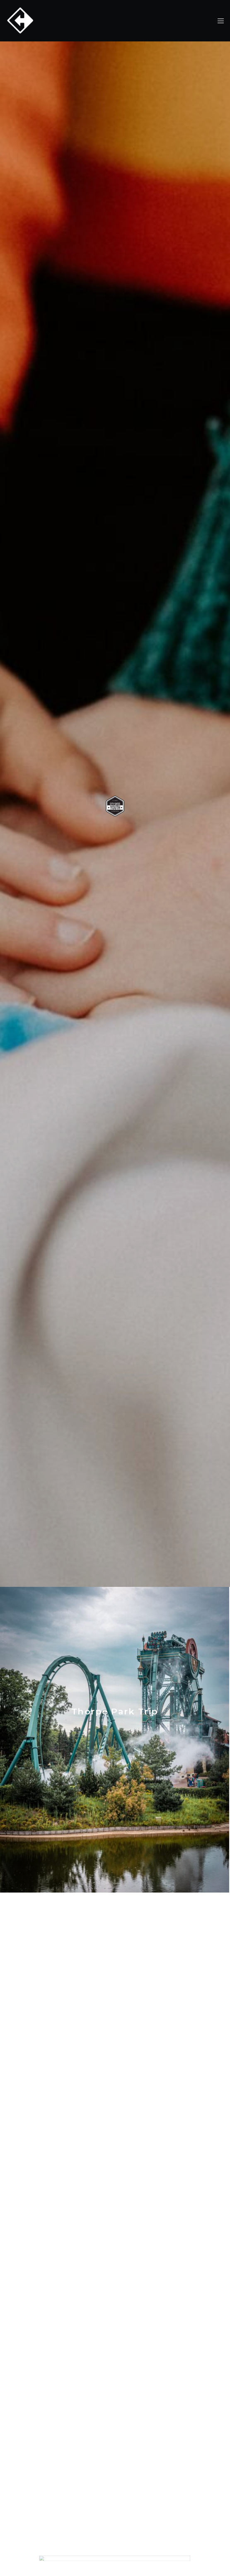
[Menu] (218, 20)
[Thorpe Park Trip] (114, 1740)
